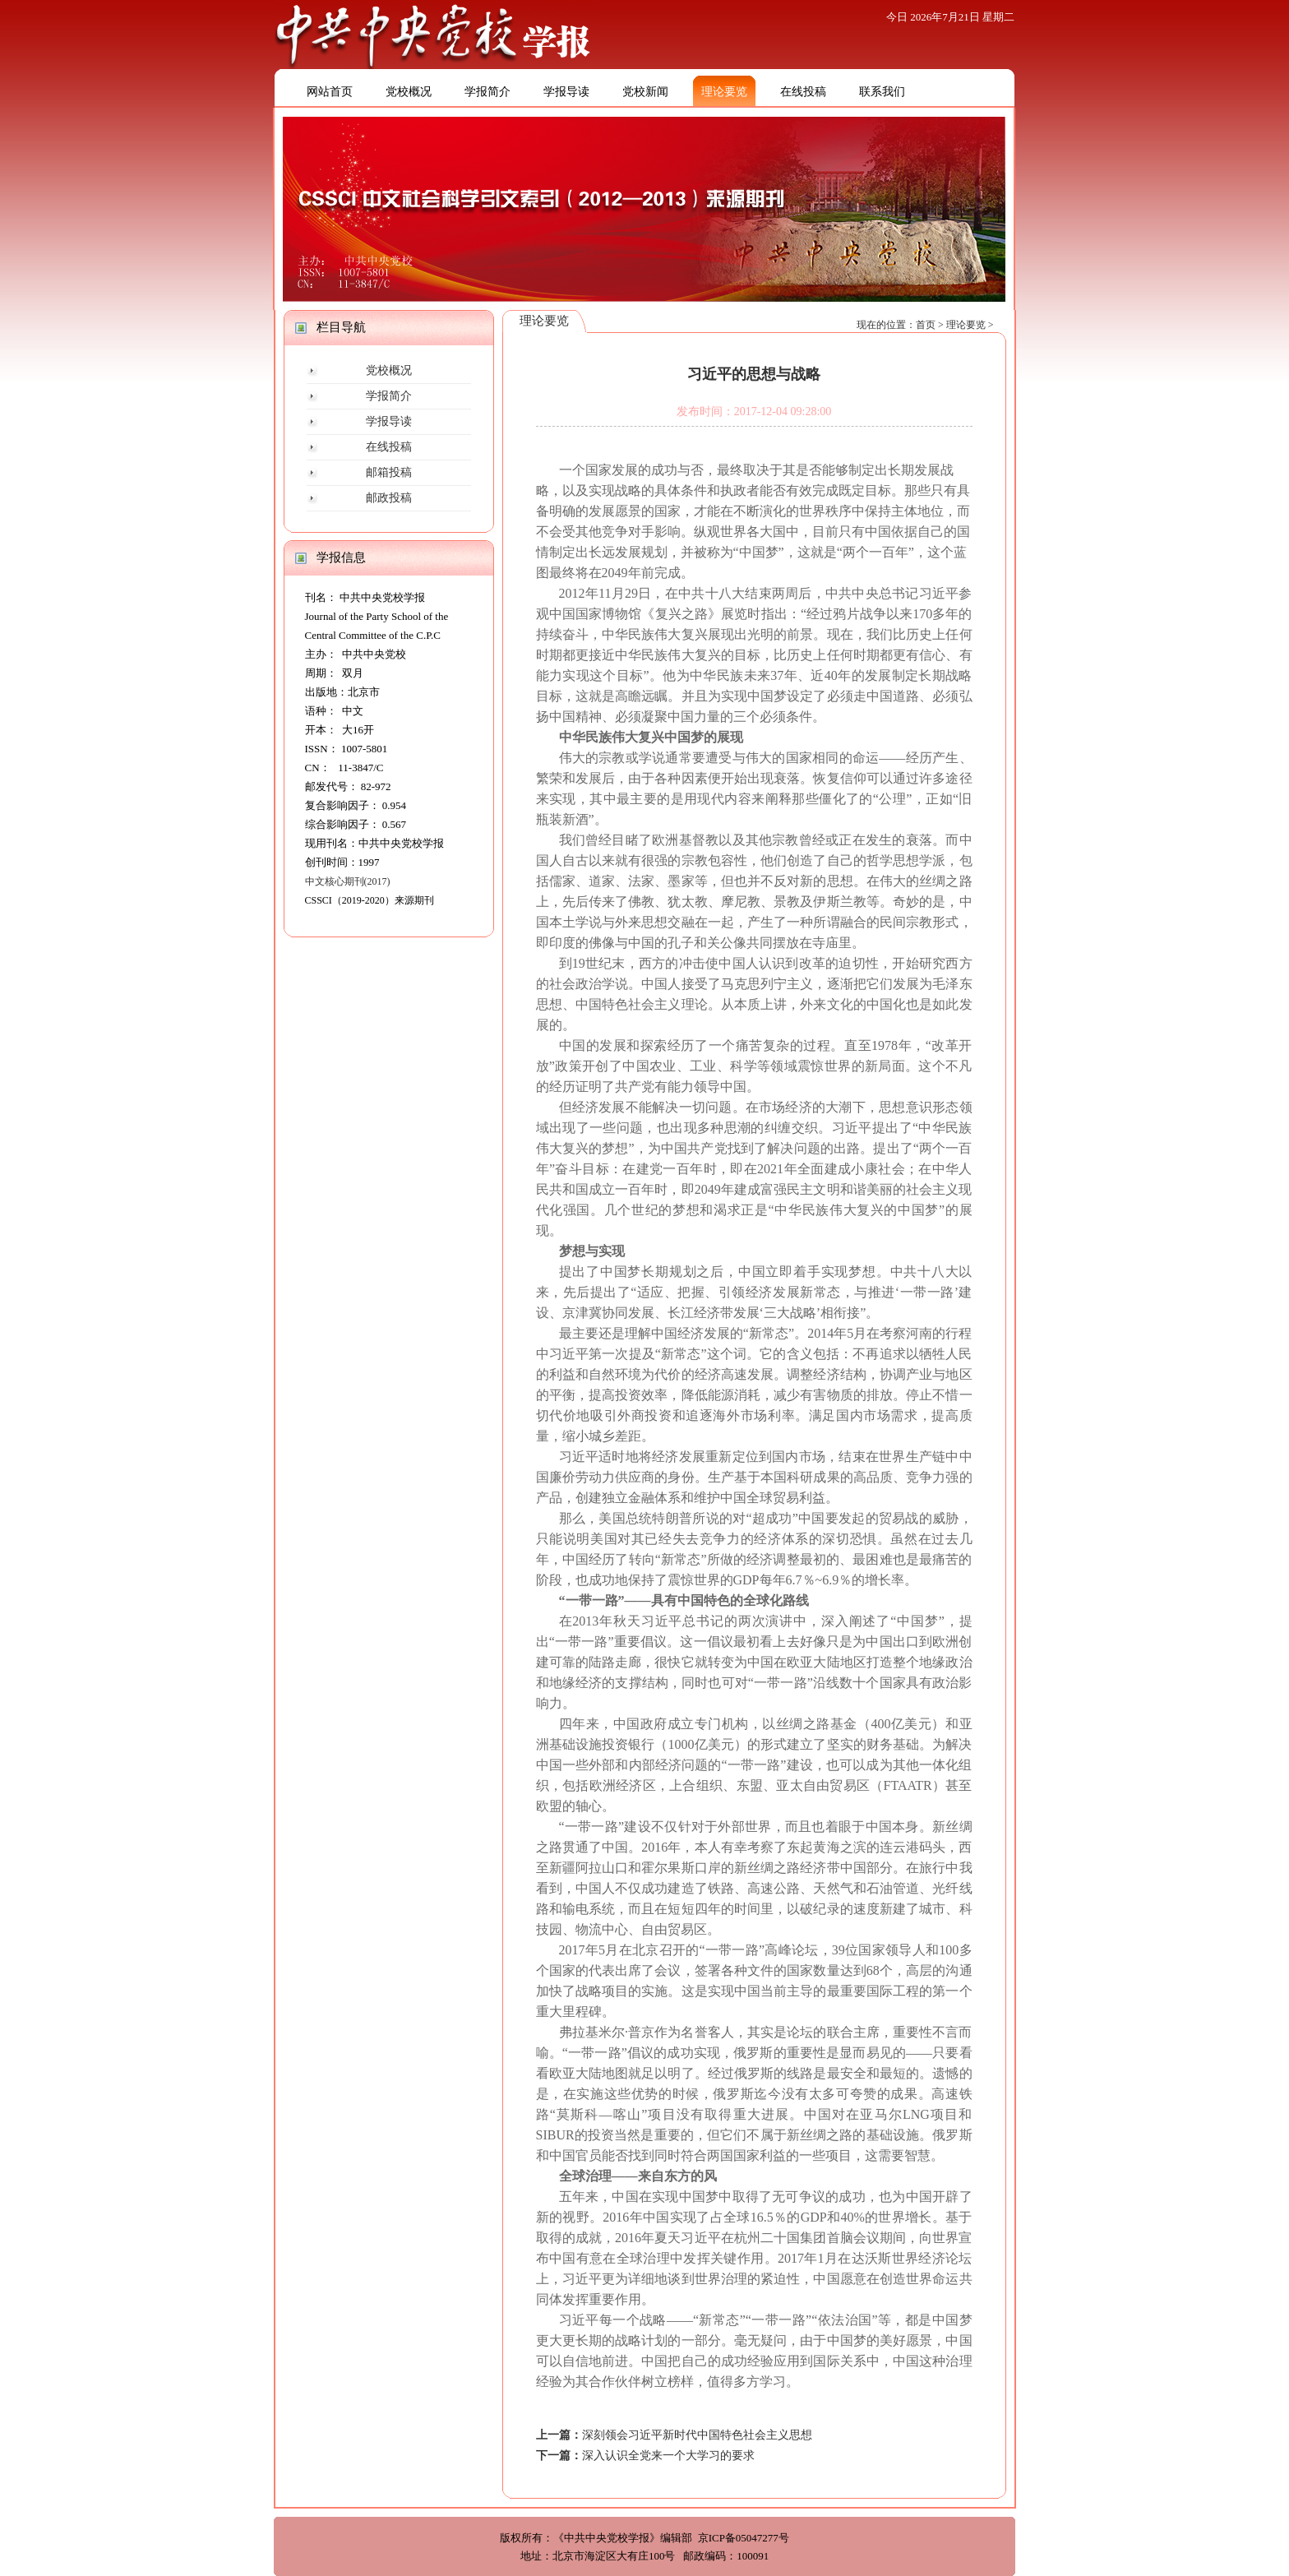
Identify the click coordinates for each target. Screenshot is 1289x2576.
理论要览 (724, 92)
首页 (926, 325)
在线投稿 (803, 92)
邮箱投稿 (389, 472)
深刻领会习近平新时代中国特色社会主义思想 (697, 2435)
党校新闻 (645, 92)
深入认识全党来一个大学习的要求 (668, 2455)
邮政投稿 (389, 498)
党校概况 (409, 92)
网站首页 (330, 92)
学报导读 (566, 92)
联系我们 (882, 92)
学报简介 (487, 92)
